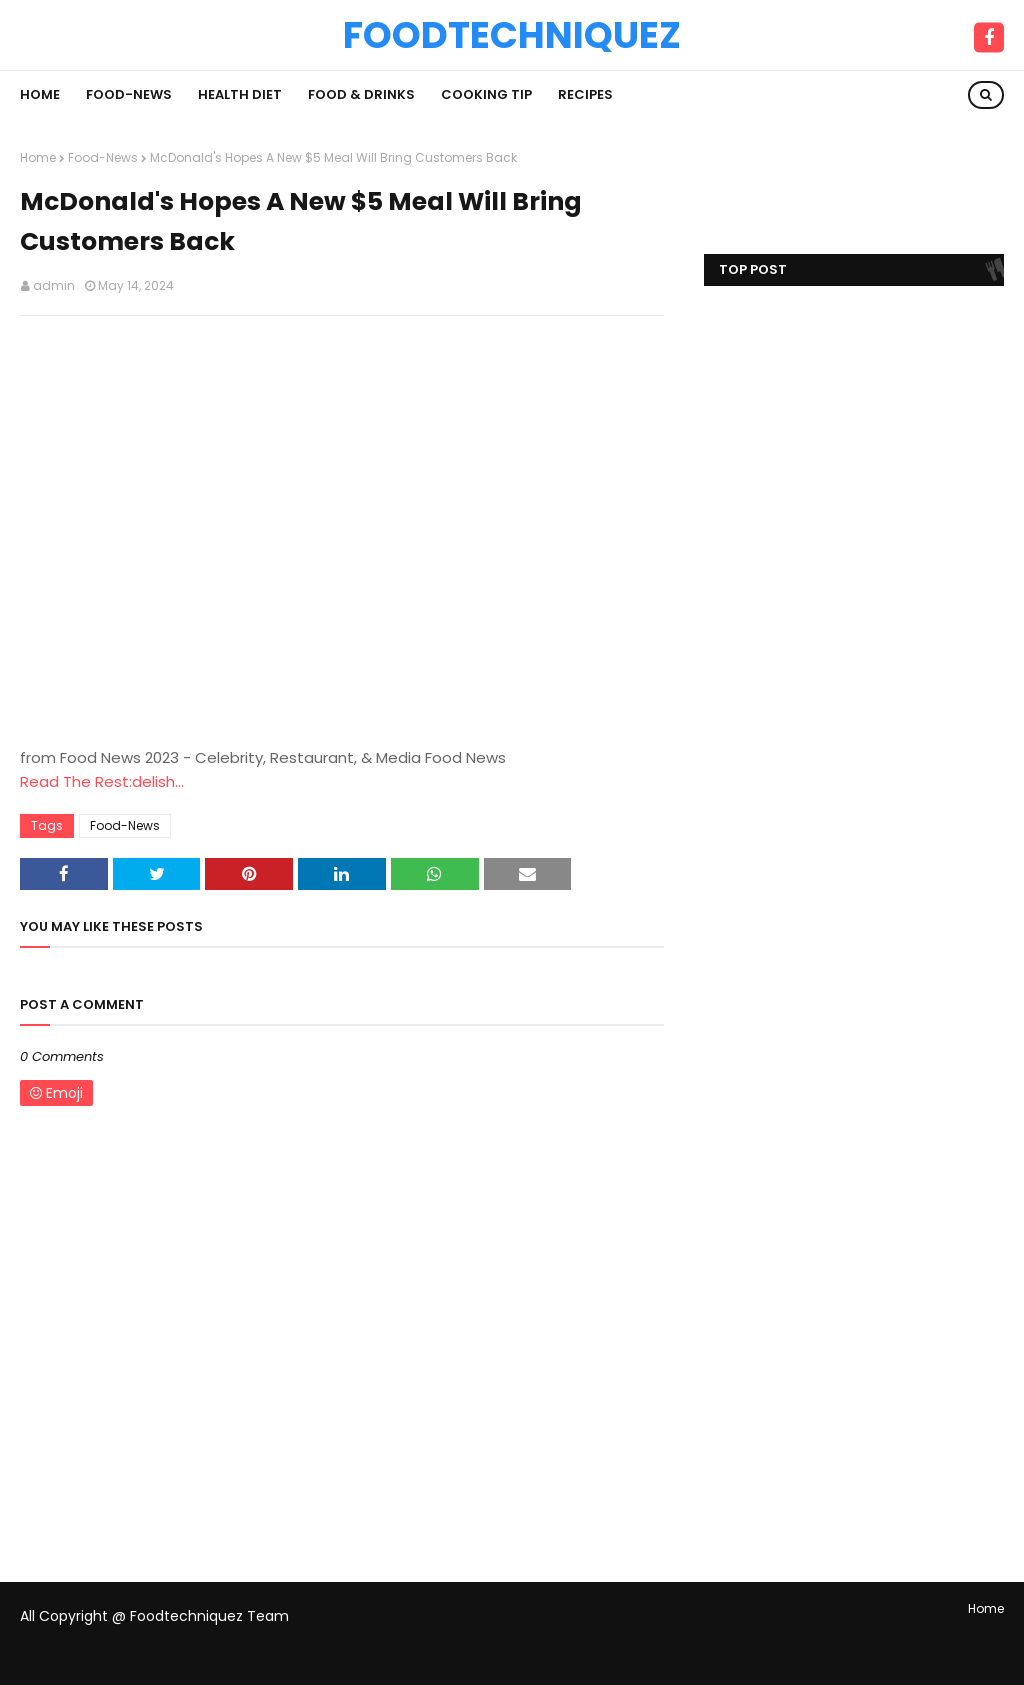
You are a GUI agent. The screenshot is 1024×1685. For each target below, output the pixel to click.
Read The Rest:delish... (102, 781)
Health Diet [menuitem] (240, 94)
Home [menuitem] (40, 94)
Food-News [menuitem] (129, 94)
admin (54, 285)
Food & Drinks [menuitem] (361, 94)
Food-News (103, 157)
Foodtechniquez (512, 35)
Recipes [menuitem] (585, 94)
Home (38, 157)
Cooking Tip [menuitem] (486, 94)
